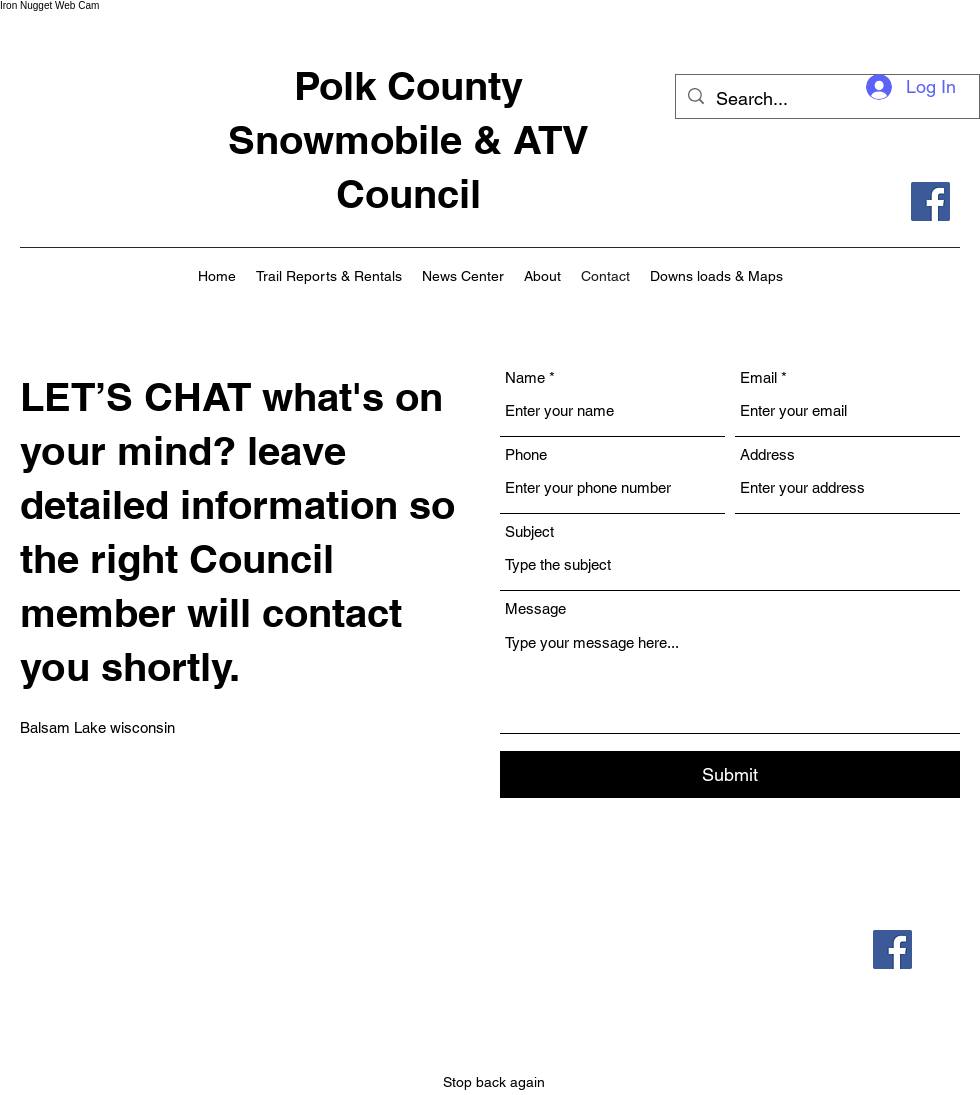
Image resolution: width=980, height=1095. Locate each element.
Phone (526, 454)
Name (525, 377)
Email (758, 377)
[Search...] (826, 99)
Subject (529, 531)
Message (535, 608)
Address (767, 454)
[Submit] (730, 774)
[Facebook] (930, 201)
